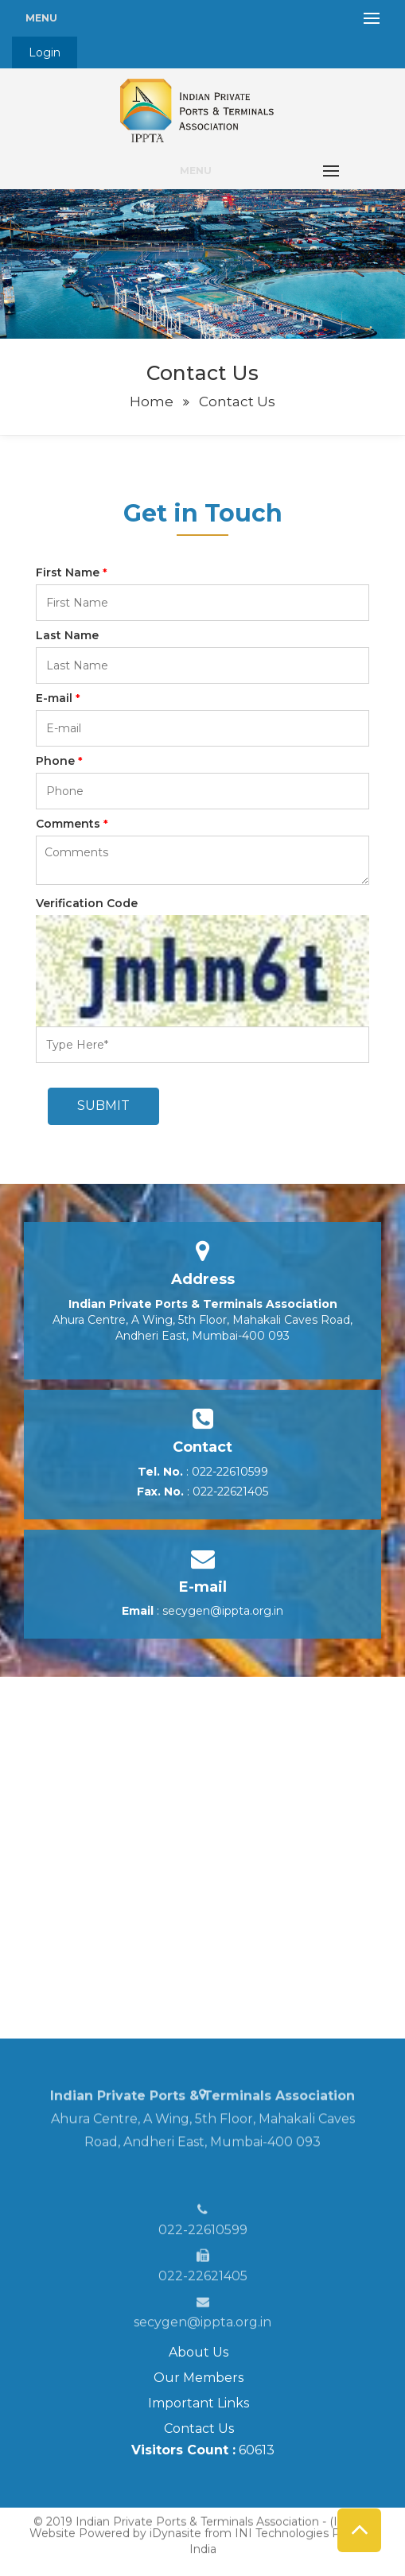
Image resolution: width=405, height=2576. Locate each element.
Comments (72, 824)
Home (151, 401)
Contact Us (199, 2428)
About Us (198, 2352)
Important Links (198, 2403)
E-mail (58, 698)
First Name (71, 572)
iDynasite (175, 2524)
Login (44, 52)
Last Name (67, 635)
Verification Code (87, 903)
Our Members (198, 2377)
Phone (59, 761)
